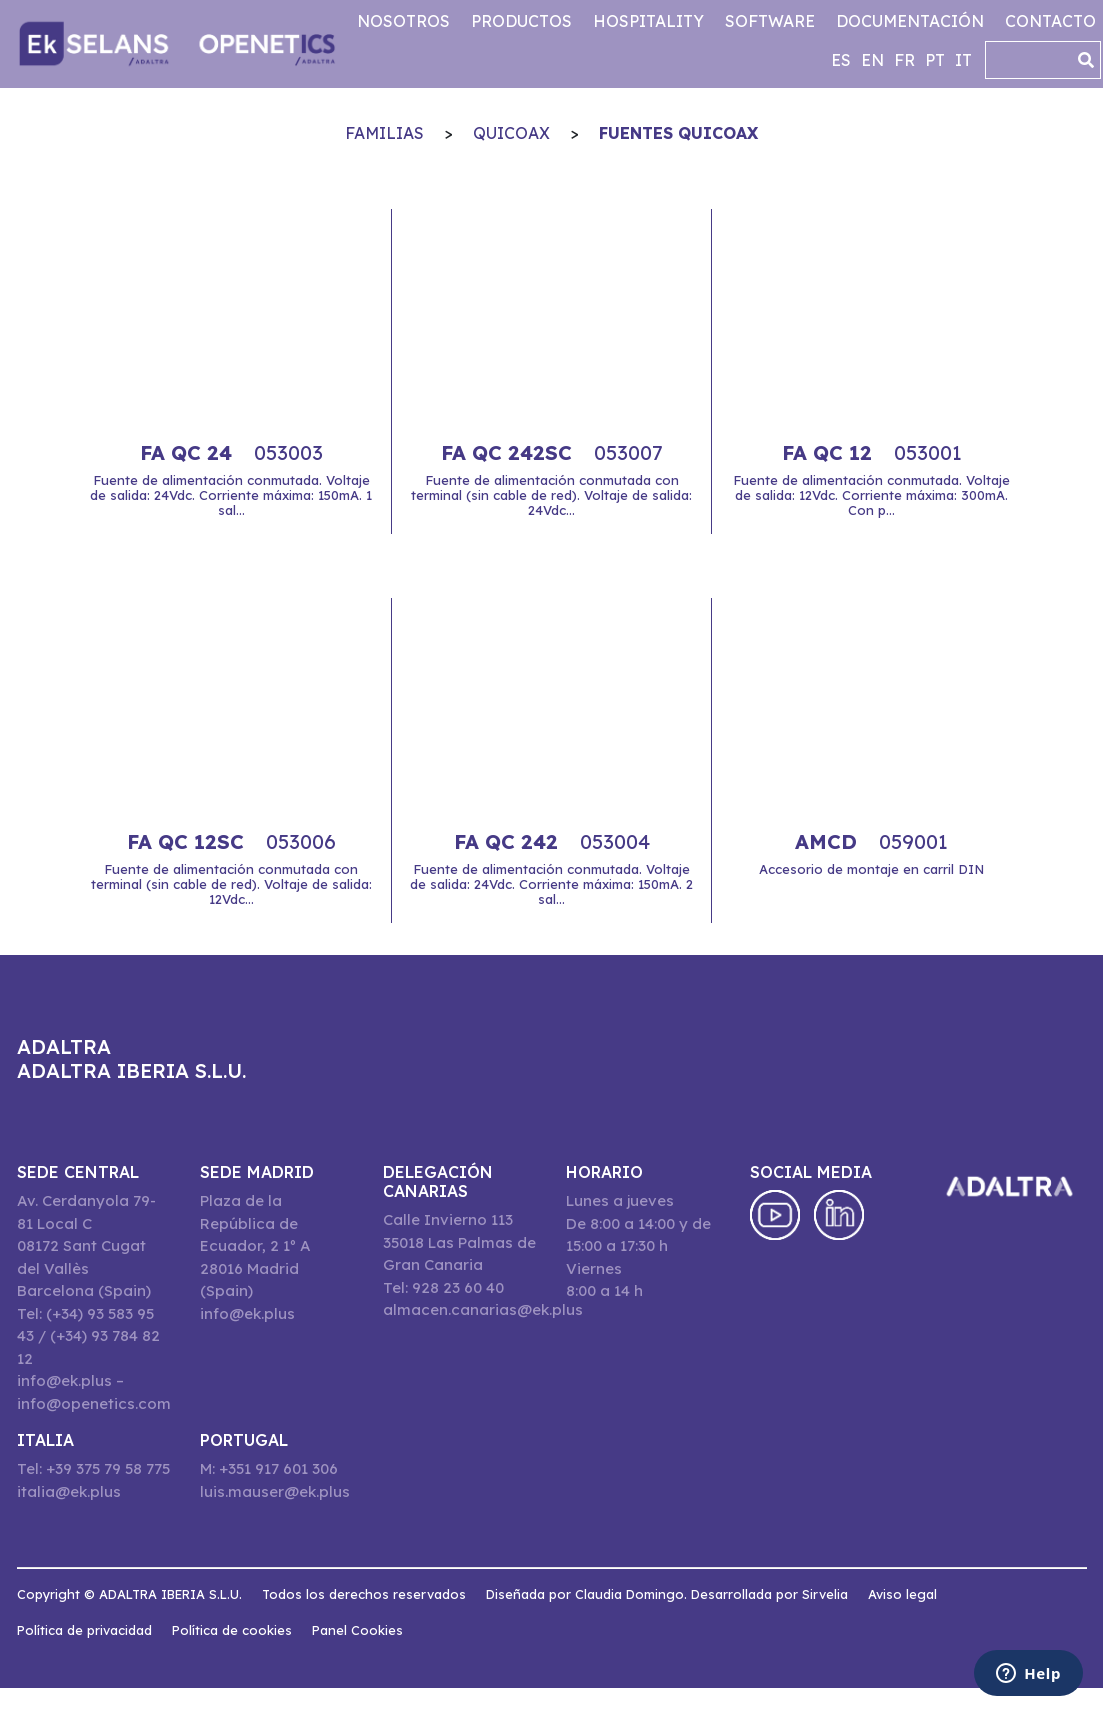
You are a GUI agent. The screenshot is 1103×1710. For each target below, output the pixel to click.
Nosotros (403, 21)
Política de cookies (232, 1630)
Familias (384, 133)
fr (904, 60)
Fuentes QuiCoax (678, 133)
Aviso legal (902, 1594)
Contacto (1050, 21)
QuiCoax (511, 133)
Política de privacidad (84, 1630)
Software (770, 21)
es (841, 60)
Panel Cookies (357, 1630)
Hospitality (648, 21)
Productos (521, 21)
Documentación (910, 21)
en (872, 60)
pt (935, 60)
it (963, 60)
